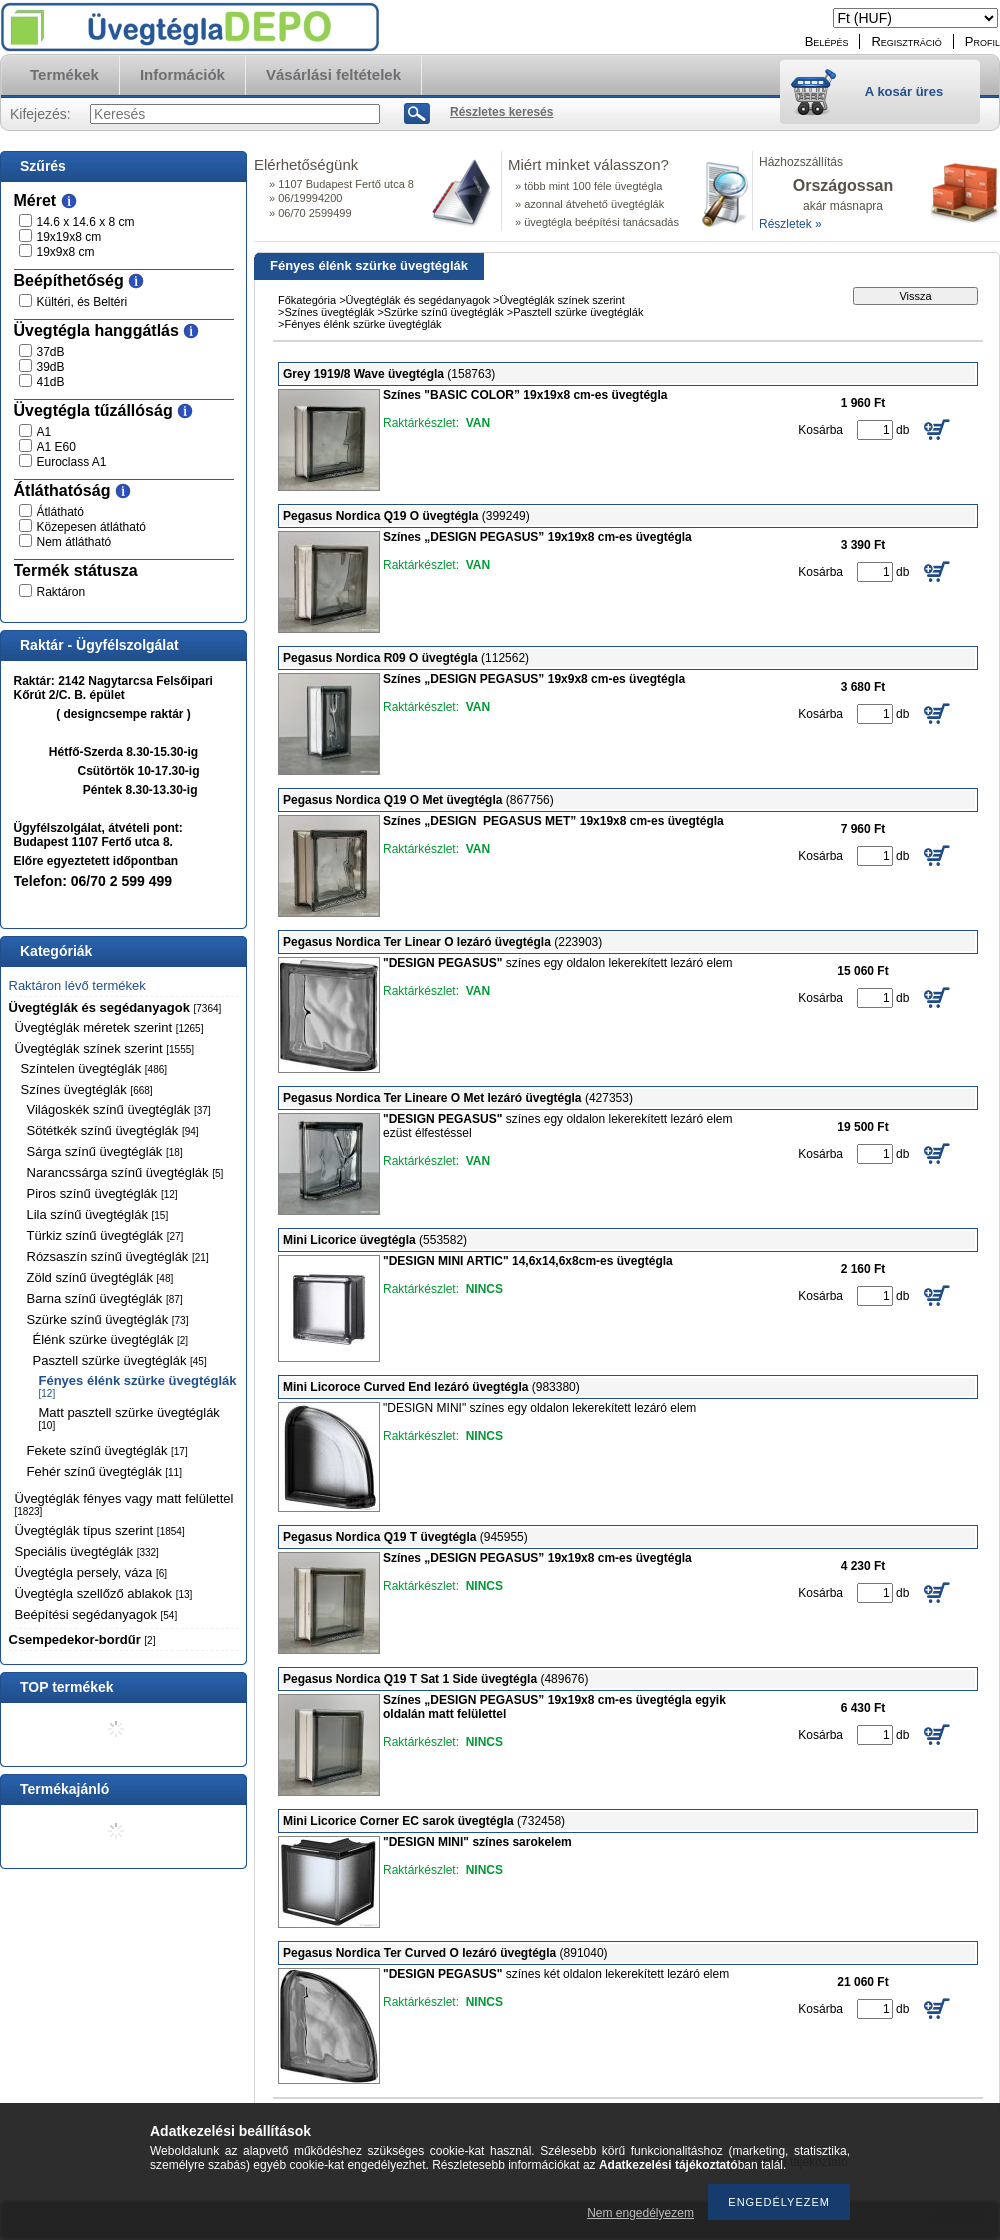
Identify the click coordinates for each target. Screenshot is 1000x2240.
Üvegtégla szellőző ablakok (104, 1593)
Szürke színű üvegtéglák (108, 1319)
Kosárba (820, 430)
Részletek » (790, 224)
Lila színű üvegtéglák (98, 1214)
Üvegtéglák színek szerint (105, 1048)
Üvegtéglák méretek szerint (109, 1027)
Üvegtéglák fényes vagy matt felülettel (124, 1504)
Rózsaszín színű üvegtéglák (118, 1256)
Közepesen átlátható (91, 527)
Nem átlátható (74, 542)
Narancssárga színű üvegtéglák (125, 1172)
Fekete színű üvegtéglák (107, 1450)
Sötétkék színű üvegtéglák (113, 1130)
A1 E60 (56, 447)
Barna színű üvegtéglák (105, 1298)
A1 (44, 432)
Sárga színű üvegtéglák (105, 1151)
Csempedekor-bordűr (82, 1639)
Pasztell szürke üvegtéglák (120, 1360)
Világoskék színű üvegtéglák (119, 1109)
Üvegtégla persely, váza (91, 1572)
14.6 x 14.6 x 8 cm (86, 222)
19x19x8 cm (69, 237)
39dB (51, 367)
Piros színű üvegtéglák (102, 1193)
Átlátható (60, 512)
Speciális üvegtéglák (87, 1551)
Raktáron (61, 592)
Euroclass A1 (72, 462)
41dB (51, 382)
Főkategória (307, 300)
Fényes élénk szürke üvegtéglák (138, 1386)
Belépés (827, 41)
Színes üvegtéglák (87, 1089)
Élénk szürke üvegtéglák (111, 1339)
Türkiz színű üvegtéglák (105, 1235)
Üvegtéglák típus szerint (100, 1530)
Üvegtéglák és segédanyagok (115, 1007)
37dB (51, 352)
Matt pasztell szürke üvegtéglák (129, 1418)
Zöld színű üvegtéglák (100, 1277)
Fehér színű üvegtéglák (104, 1471)
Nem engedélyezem (640, 2213)
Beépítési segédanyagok (96, 1614)
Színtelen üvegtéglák (94, 1068)
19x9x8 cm (66, 252)
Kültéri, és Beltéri (82, 302)
